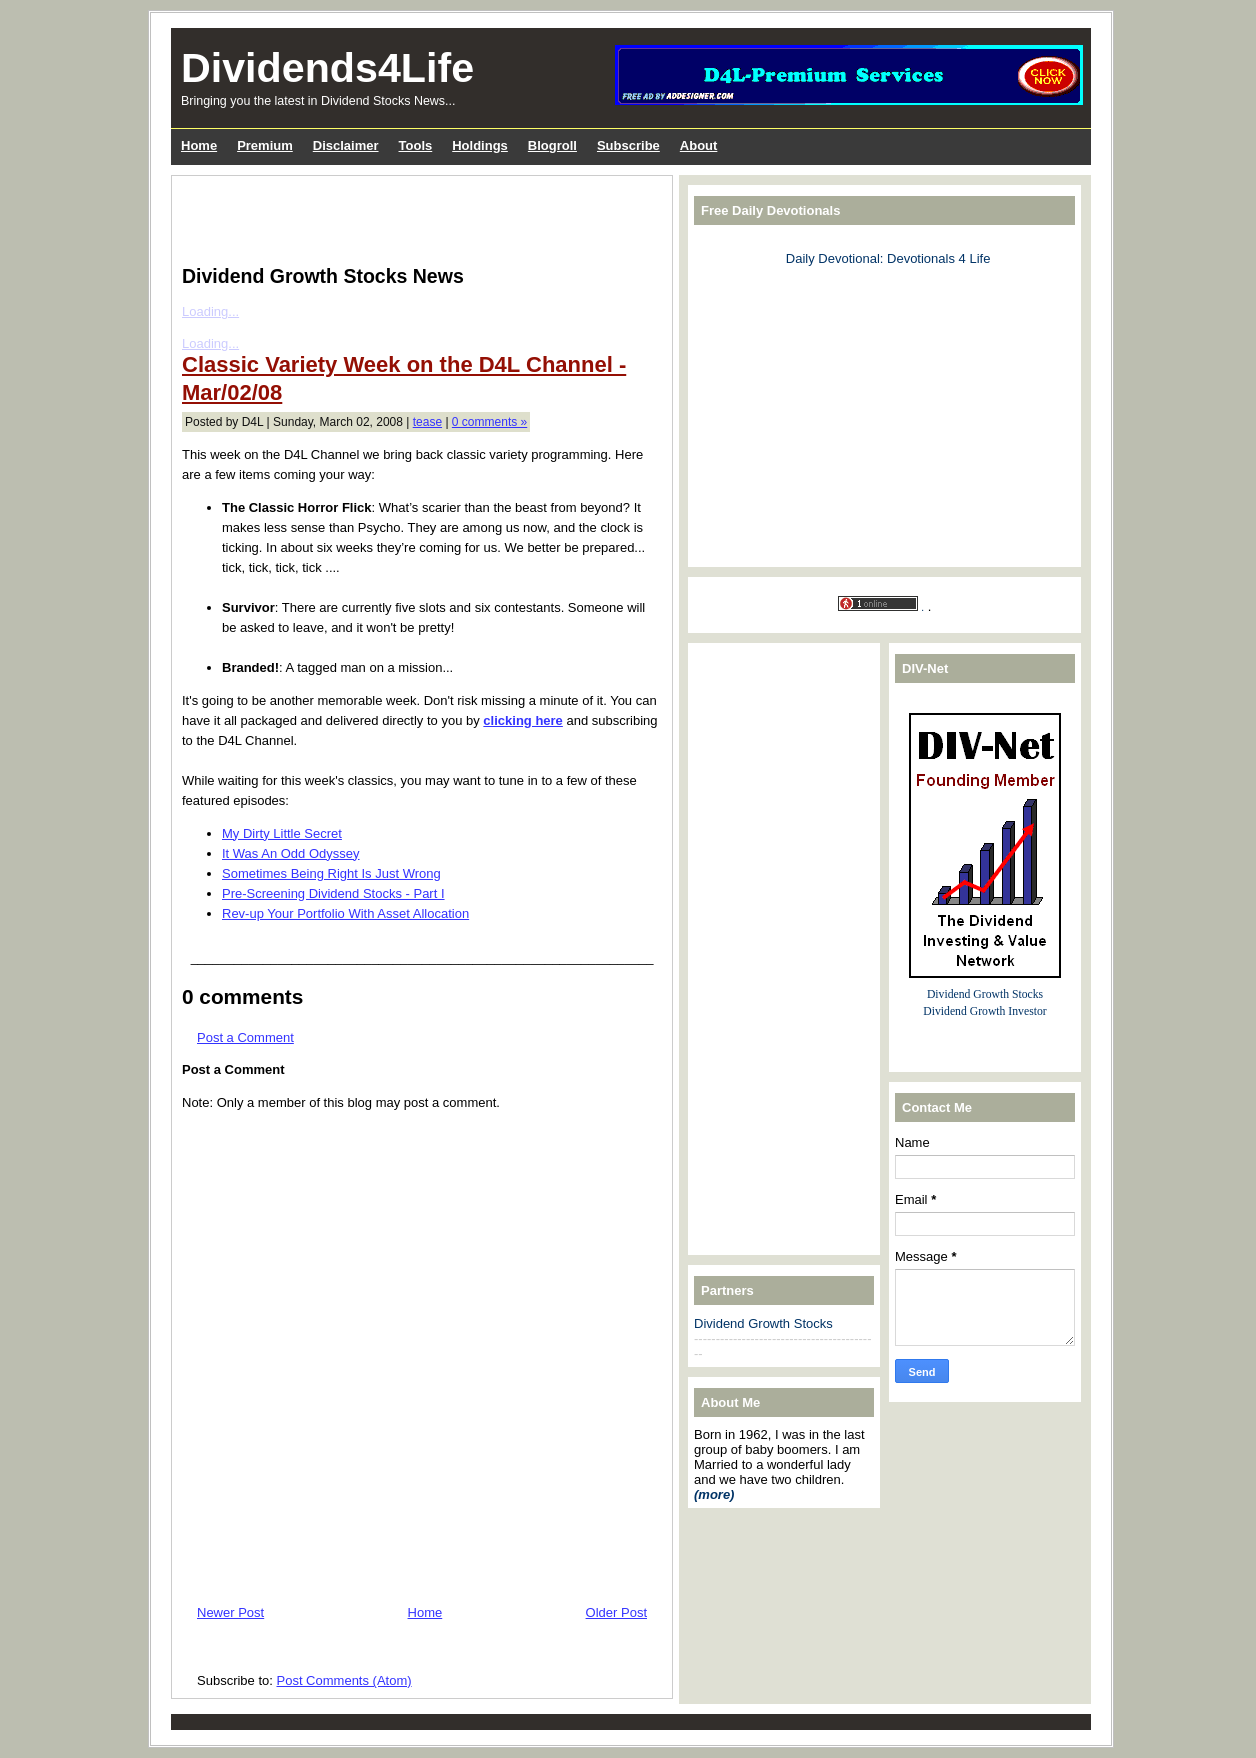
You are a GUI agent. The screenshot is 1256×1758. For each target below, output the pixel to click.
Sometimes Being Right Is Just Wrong (331, 873)
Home (425, 1612)
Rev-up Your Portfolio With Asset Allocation (345, 913)
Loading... (210, 311)
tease (427, 422)
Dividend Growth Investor (984, 1011)
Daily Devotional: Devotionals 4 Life (888, 258)
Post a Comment (245, 1037)
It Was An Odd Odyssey (291, 853)
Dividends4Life (327, 68)
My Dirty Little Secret (282, 833)
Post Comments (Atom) (344, 1680)
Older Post (616, 1612)
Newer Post (230, 1612)
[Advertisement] (416, 216)
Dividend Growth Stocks (763, 1323)
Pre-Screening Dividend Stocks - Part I (333, 893)
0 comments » (489, 422)
